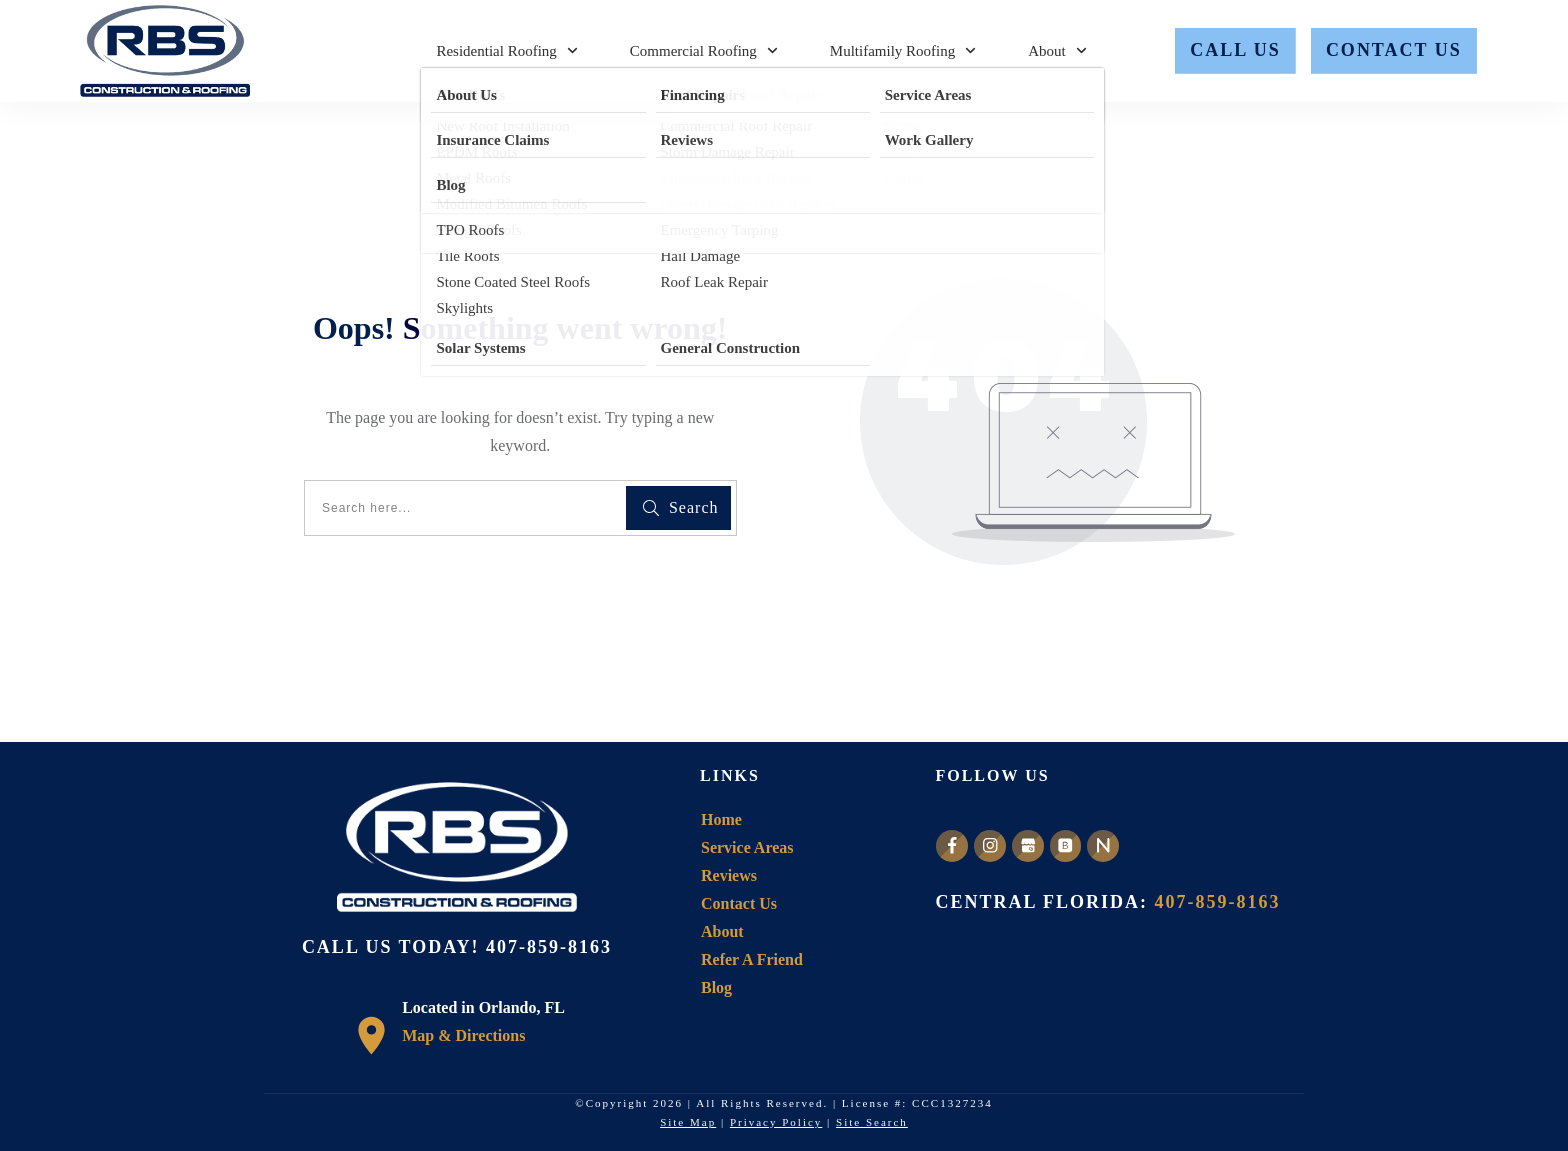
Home (721, 819)
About (722, 931)
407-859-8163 (549, 947)
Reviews (729, 875)
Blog (716, 987)
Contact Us (739, 903)
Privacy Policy (776, 1122)
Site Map (688, 1122)
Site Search (872, 1122)
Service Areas (747, 847)
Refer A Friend (752, 959)
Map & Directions (463, 1035)
